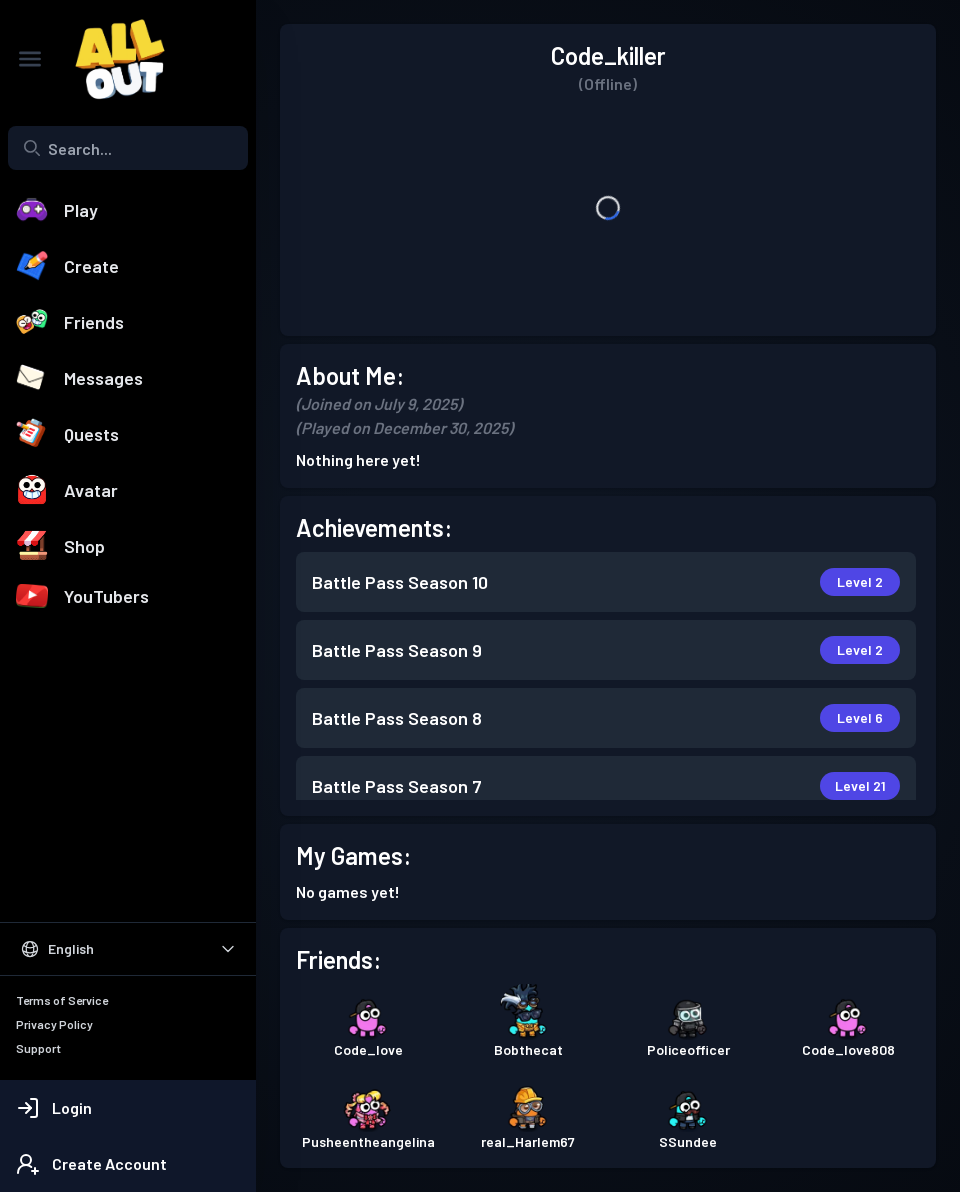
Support (38, 1048)
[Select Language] (128, 949)
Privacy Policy (54, 1024)
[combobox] (128, 148)
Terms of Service (62, 1000)
